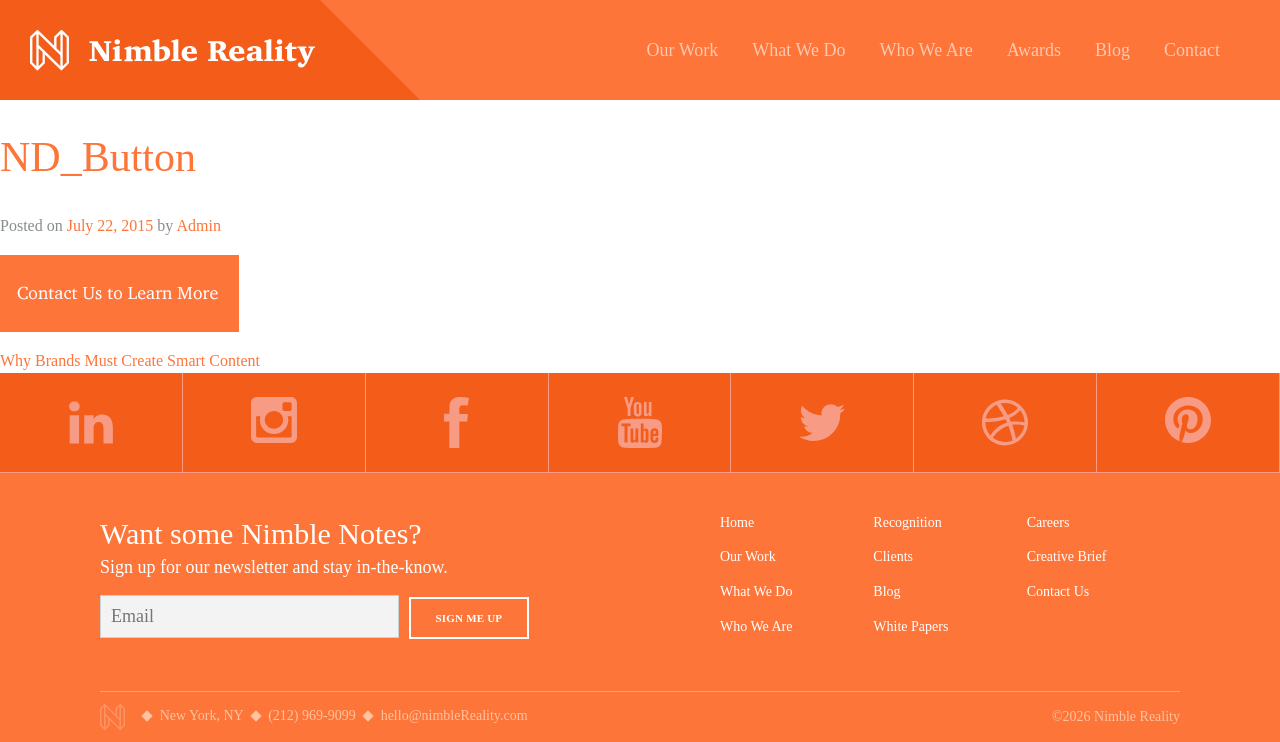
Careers (1048, 522)
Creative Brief (1067, 556)
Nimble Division (172, 50)
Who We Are (756, 626)
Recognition (907, 522)
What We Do (756, 591)
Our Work (748, 556)
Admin (198, 225)
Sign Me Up (469, 618)
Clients (893, 556)
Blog (886, 591)
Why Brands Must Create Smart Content (130, 360)
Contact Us (1058, 591)
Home (737, 522)
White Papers (910, 626)
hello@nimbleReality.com (454, 715)
